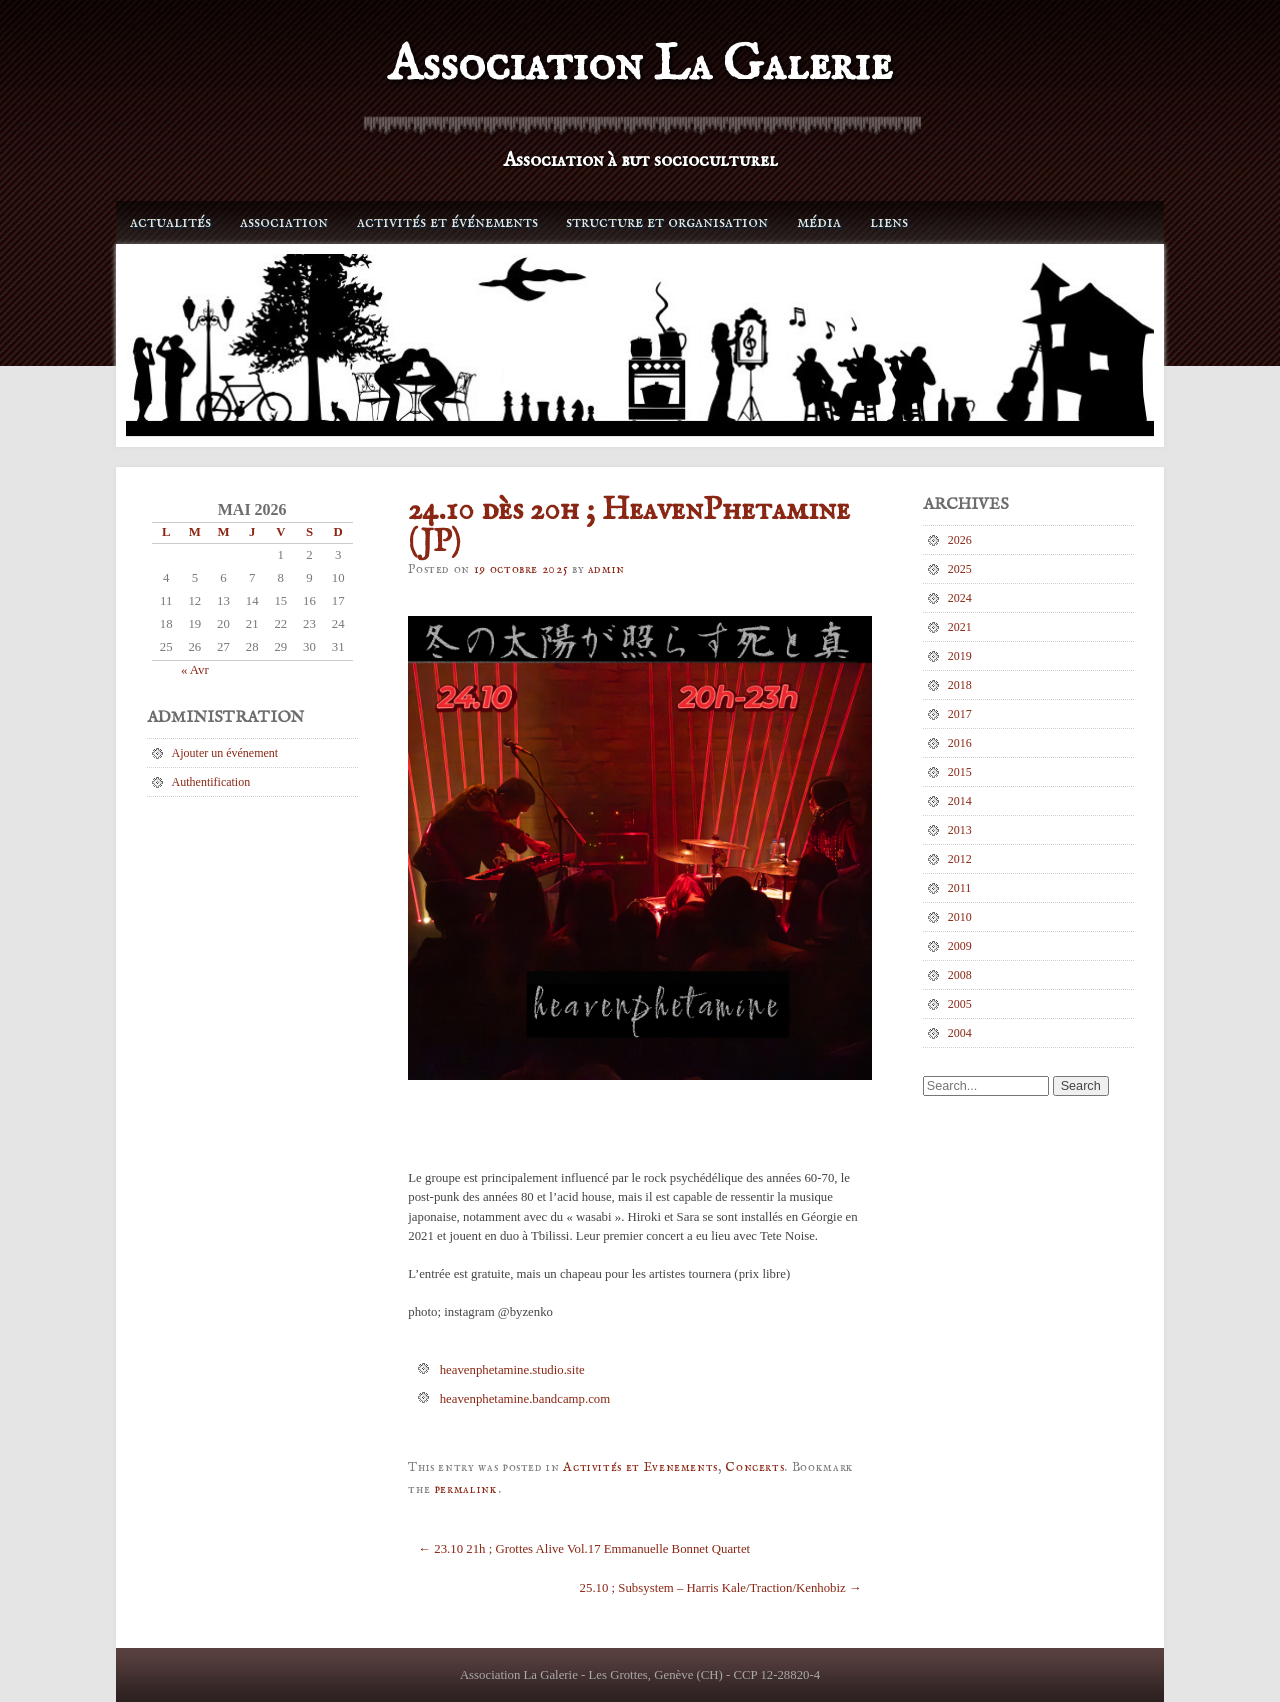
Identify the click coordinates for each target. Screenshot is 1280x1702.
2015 (960, 772)
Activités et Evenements (640, 1467)
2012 (960, 859)
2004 (960, 1033)
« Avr (195, 670)
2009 (960, 946)
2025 (960, 569)
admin (606, 569)
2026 (960, 540)
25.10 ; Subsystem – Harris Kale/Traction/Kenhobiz (721, 1588)
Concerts (754, 1467)
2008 (960, 975)
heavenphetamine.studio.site (512, 1370)
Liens (889, 222)
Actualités (170, 222)
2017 (960, 714)
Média (819, 222)
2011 (960, 888)
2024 (960, 598)
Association (284, 222)
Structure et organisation (667, 222)
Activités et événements (447, 222)
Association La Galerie (640, 65)
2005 (960, 1004)
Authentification (211, 782)
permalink (466, 1489)
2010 (960, 917)
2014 (960, 801)
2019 (960, 656)
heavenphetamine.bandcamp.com (525, 1399)
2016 (960, 743)
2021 (960, 627)
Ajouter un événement (225, 753)
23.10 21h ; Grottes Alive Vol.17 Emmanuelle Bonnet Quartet (584, 1549)
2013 (960, 830)
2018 (960, 685)
